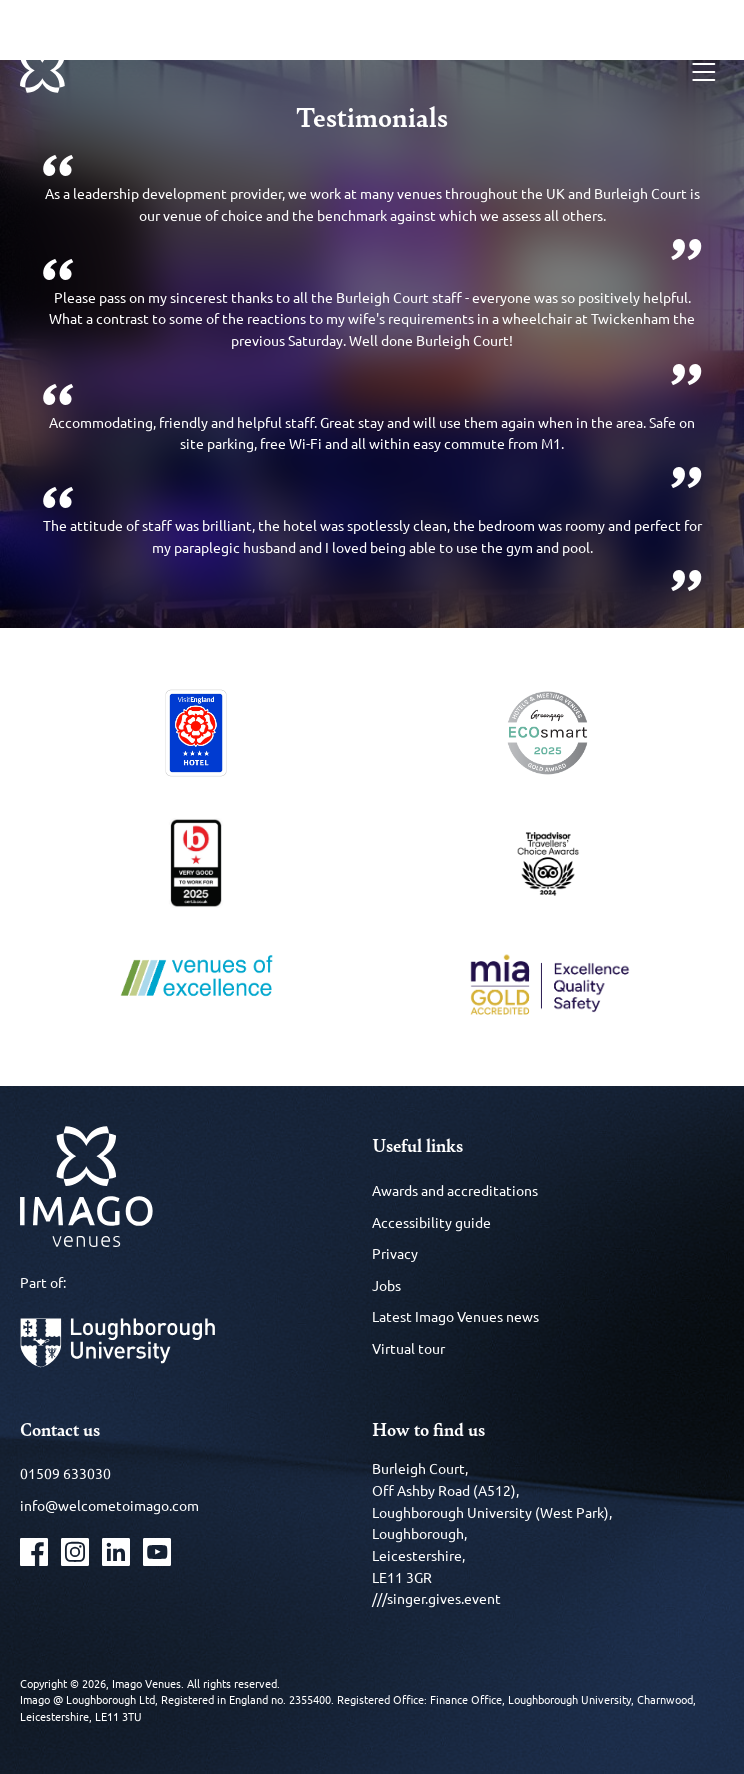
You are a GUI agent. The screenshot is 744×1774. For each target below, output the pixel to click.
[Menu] (703, 72)
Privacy (395, 1253)
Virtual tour (408, 1348)
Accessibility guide (431, 1222)
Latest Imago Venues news (455, 1316)
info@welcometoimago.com (109, 1505)
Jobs (386, 1285)
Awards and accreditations (455, 1190)
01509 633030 (65, 1473)
